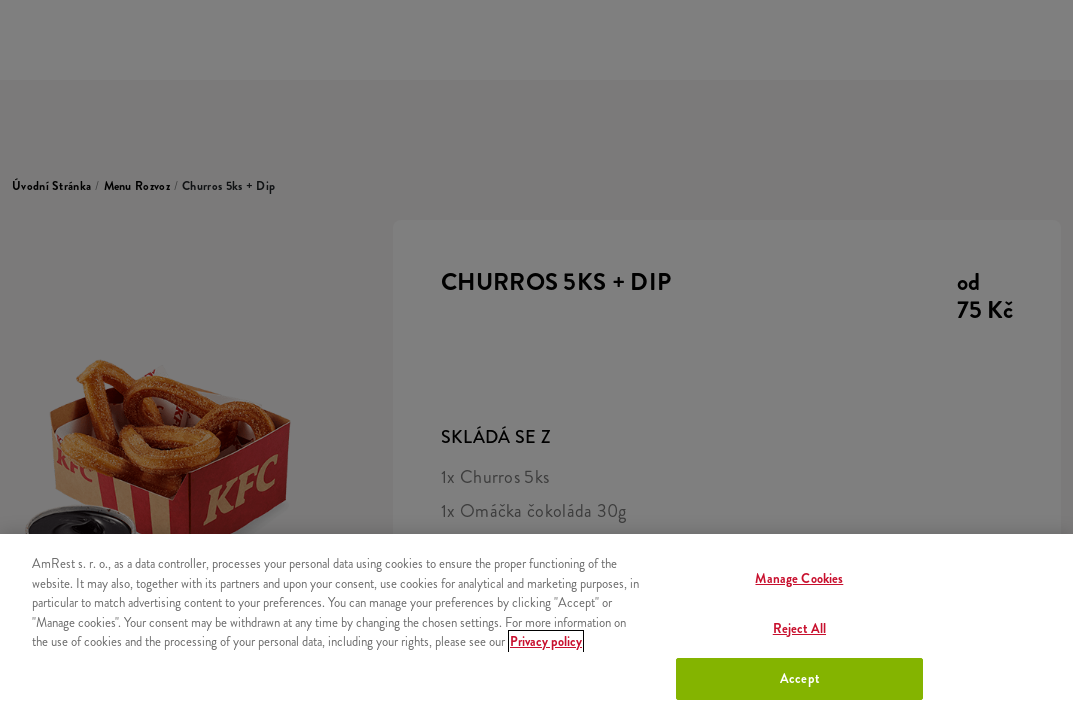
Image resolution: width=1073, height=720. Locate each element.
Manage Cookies (799, 578)
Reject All (799, 628)
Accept (799, 678)
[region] (536, 627)
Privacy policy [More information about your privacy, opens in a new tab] (546, 641)
